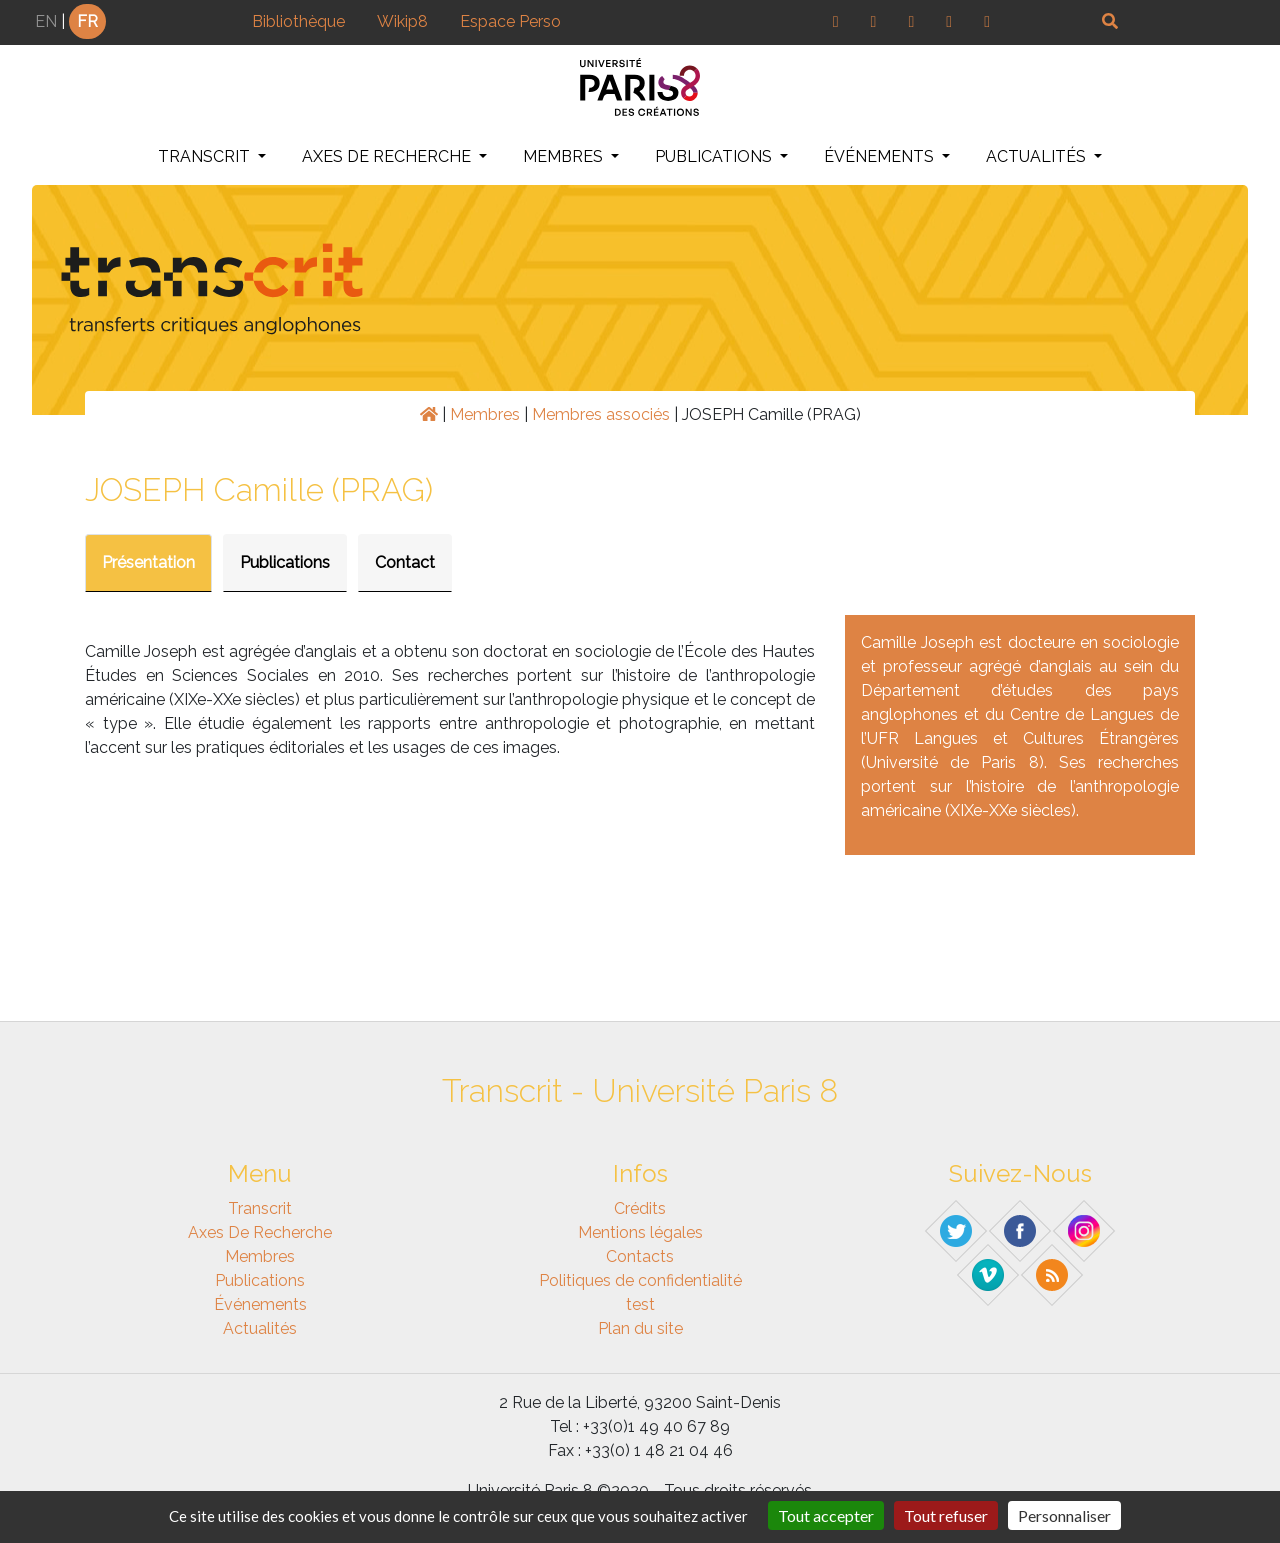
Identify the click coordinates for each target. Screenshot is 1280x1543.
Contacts (640, 1256)
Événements (881, 156)
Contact (405, 562)
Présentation (148, 562)
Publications (715, 156)
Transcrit (206, 156)
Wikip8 (402, 21)
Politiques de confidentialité (640, 1280)
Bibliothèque (298, 21)
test (640, 1304)
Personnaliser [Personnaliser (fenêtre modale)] (1064, 1515)
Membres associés (601, 414)
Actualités (1038, 156)
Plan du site (640, 1328)
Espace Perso (510, 21)
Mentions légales (640, 1232)
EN (46, 21)
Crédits (640, 1208)
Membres (565, 156)
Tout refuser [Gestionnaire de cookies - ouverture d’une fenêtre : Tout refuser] (946, 1515)
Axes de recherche (388, 156)
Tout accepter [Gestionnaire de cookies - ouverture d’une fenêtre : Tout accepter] (826, 1515)
